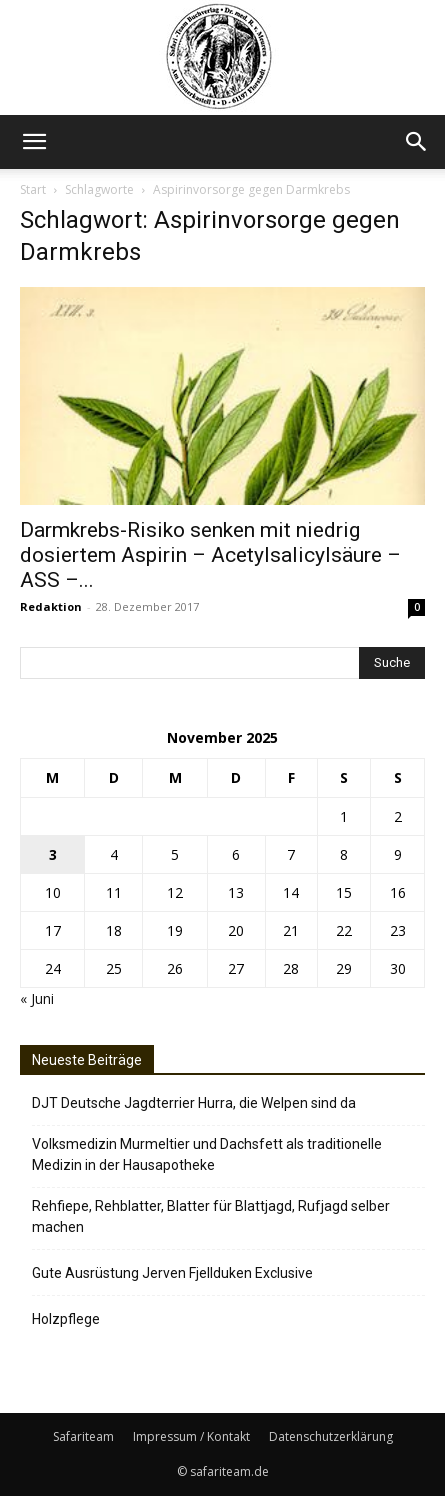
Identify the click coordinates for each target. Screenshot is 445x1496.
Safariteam (83, 1436)
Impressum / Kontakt (191, 1436)
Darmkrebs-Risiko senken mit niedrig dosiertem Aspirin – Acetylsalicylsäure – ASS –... (210, 555)
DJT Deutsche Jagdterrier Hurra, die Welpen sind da (194, 1103)
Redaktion (51, 606)
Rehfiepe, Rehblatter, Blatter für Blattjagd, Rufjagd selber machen (211, 1216)
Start (33, 189)
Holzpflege (66, 1319)
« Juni (37, 998)
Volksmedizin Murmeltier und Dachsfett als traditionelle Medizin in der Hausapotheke (207, 1154)
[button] (34, 142)
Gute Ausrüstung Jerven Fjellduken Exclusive (172, 1273)
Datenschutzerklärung (331, 1436)
